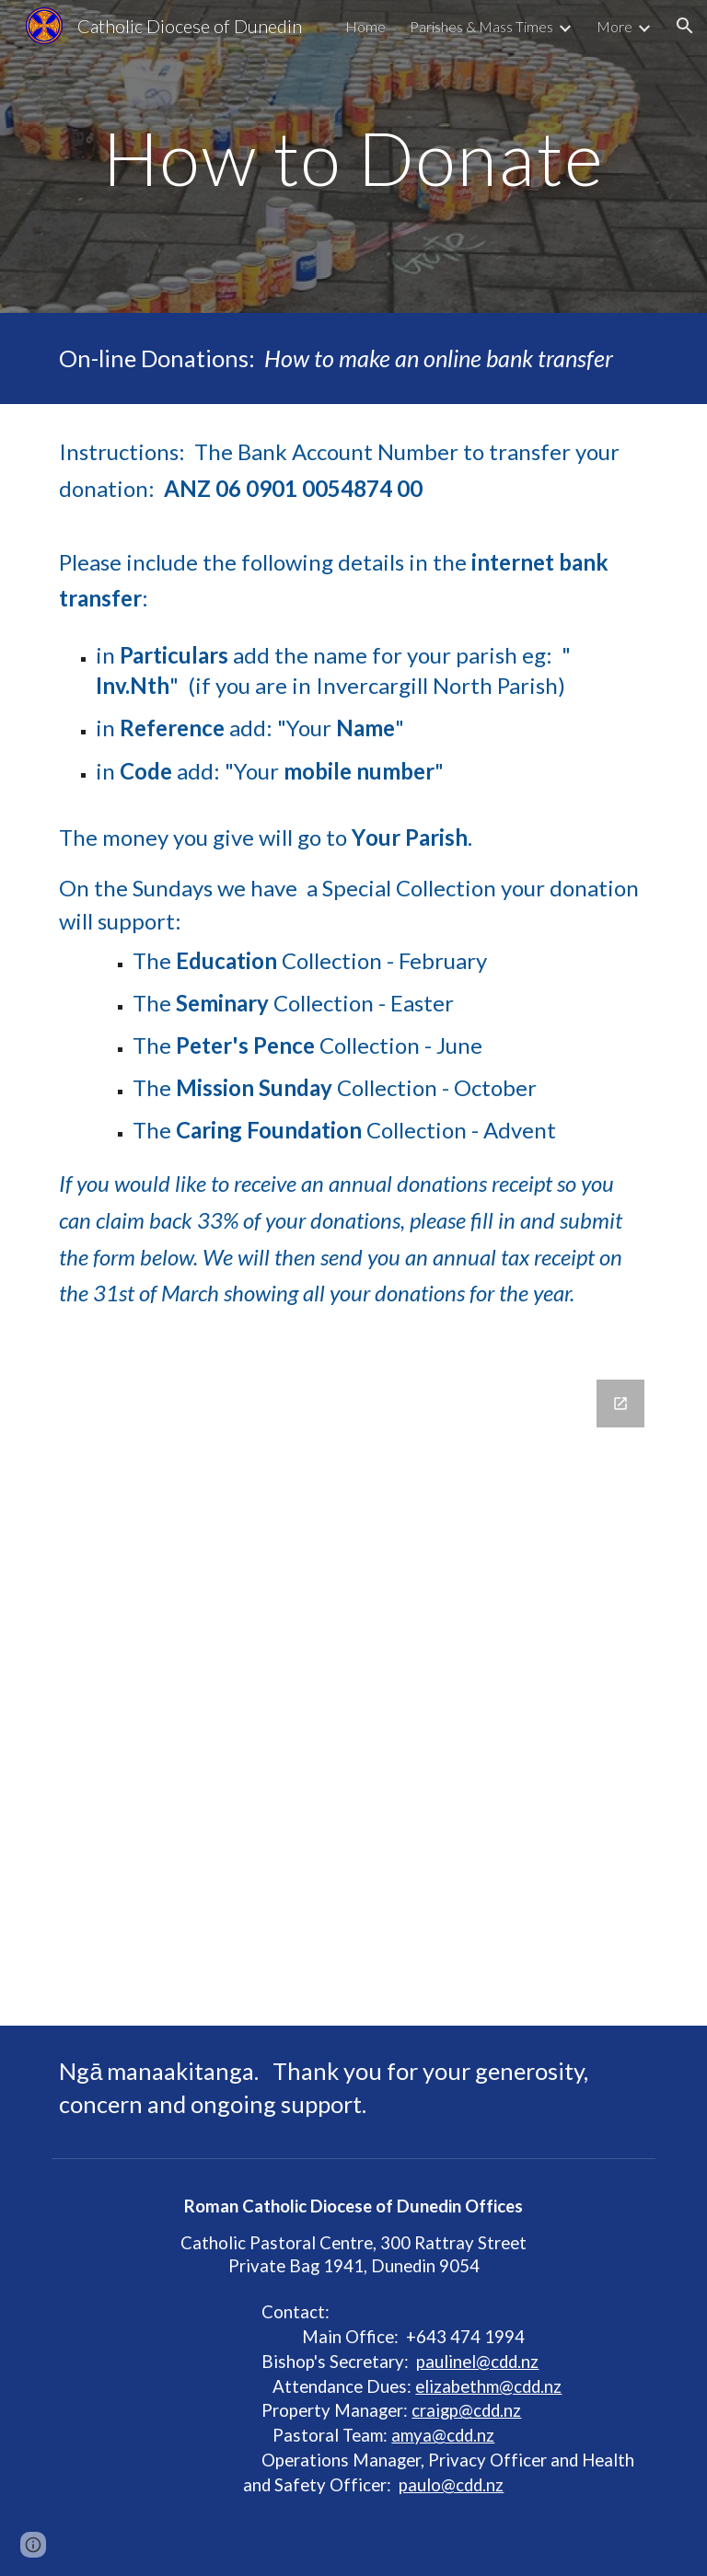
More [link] (614, 26)
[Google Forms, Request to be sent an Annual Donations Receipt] (353, 1692)
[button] (685, 26)
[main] (353, 156)
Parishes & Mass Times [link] (481, 26)
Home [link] (365, 26)
